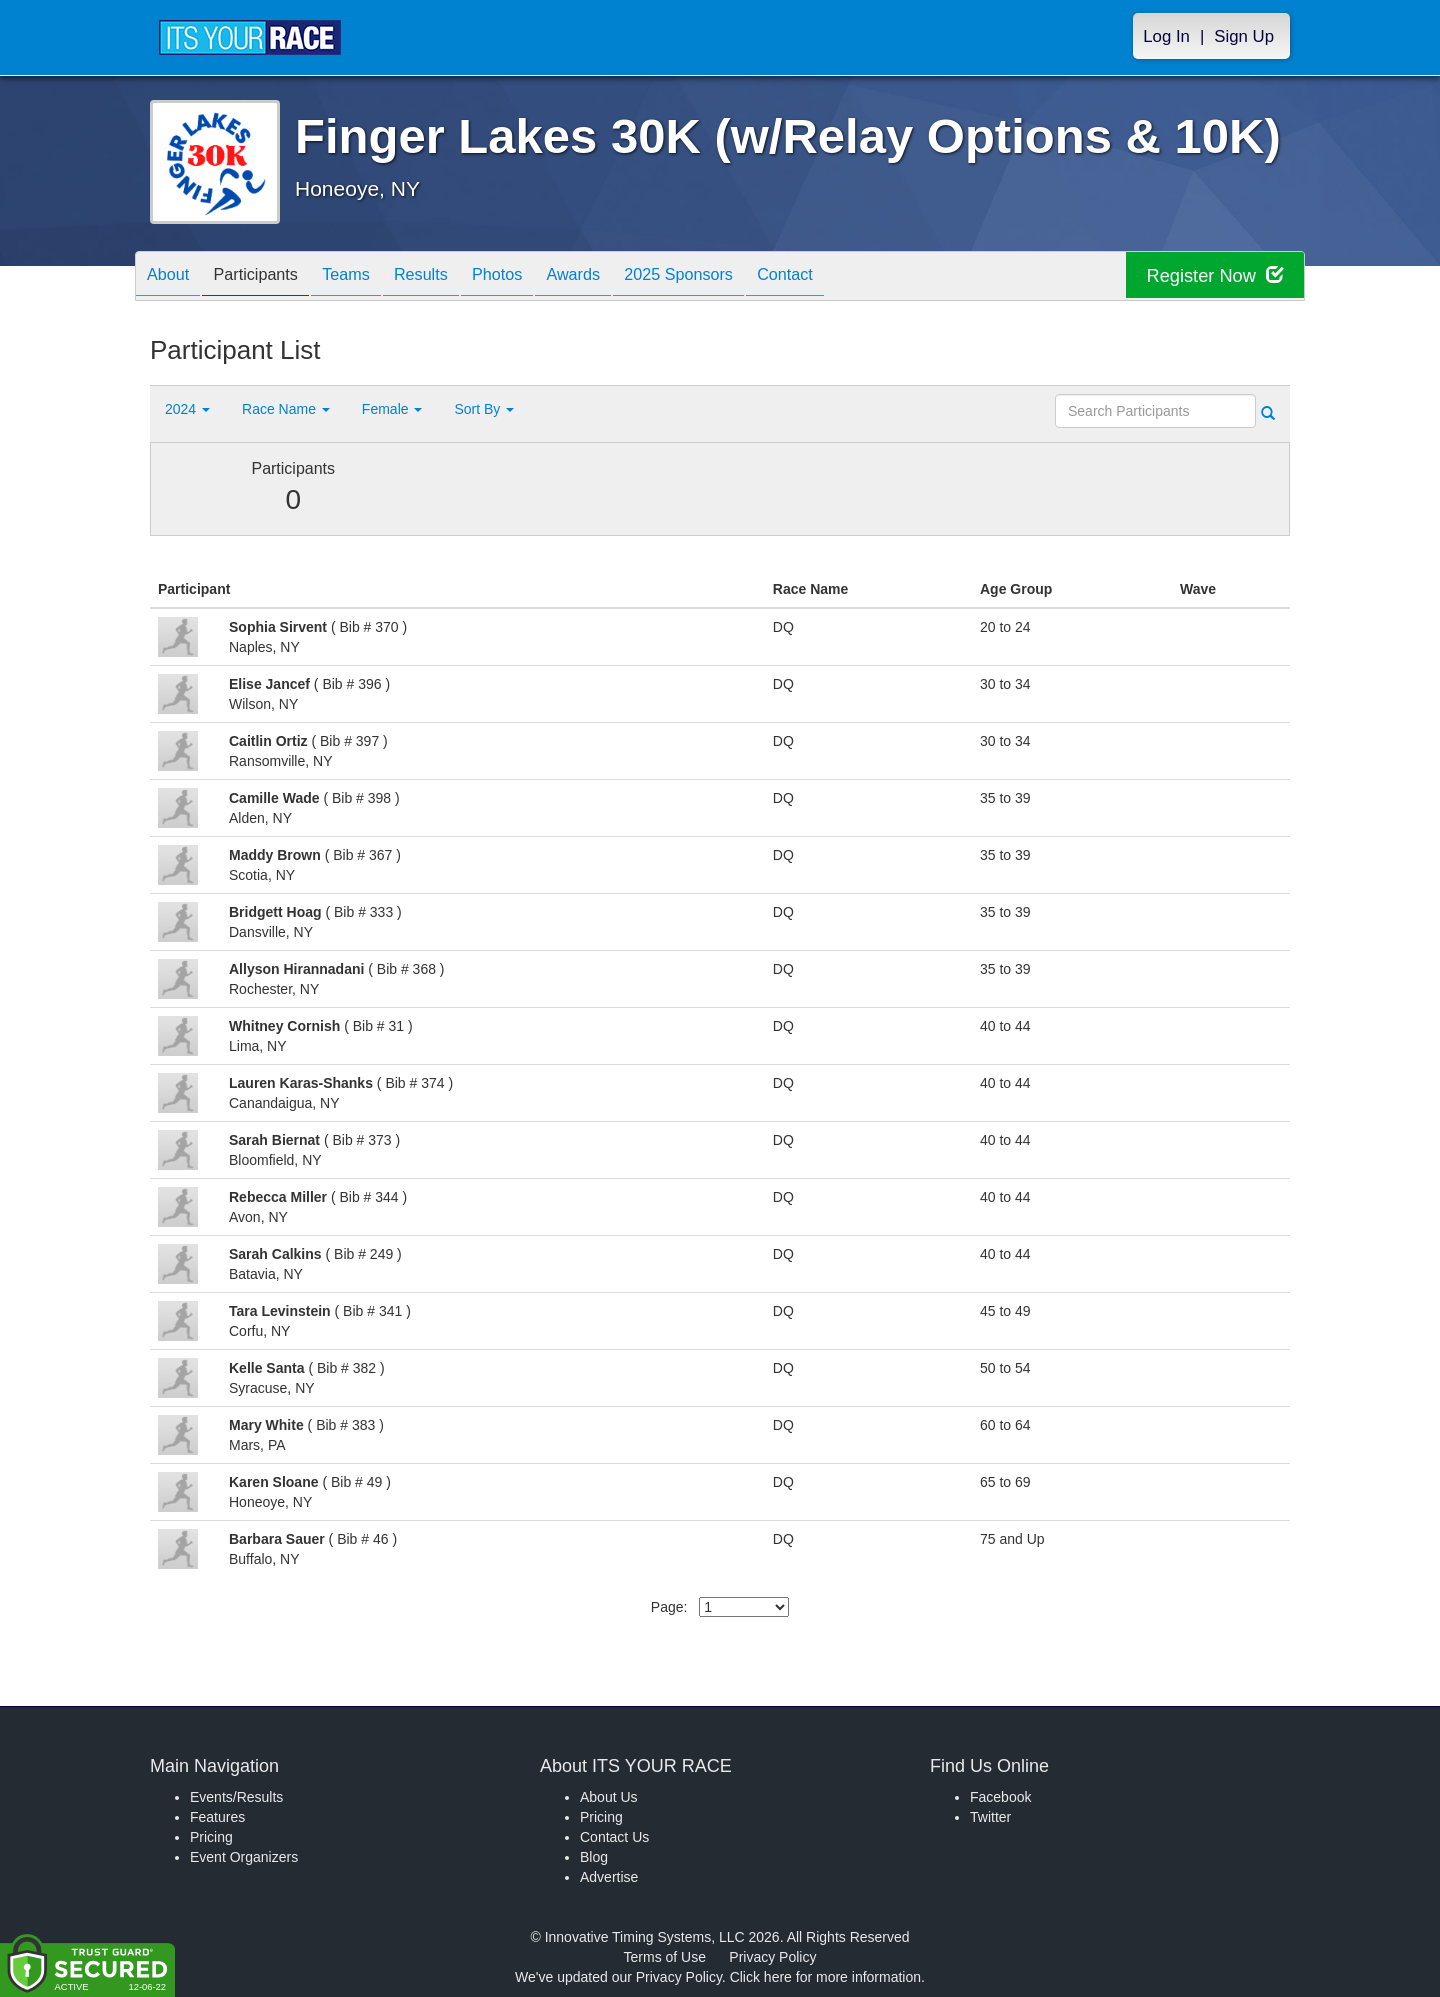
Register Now (1208, 276)
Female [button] (392, 409)
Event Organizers (244, 1857)
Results (456, 277)
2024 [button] (187, 409)
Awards (628, 277)
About (173, 277)
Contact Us (614, 1837)
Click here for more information (825, 1977)
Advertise (609, 1877)
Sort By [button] (484, 409)
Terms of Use (665, 1957)
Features (217, 1817)
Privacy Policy (772, 1957)
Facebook (1000, 1797)
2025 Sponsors (744, 277)
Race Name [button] (286, 409)
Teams (371, 277)
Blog (594, 1857)
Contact (862, 277)
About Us (609, 1797)
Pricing (211, 1837)
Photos (542, 277)
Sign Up (1244, 36)
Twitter (990, 1817)
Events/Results (236, 1797)
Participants (271, 277)
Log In (1166, 36)
